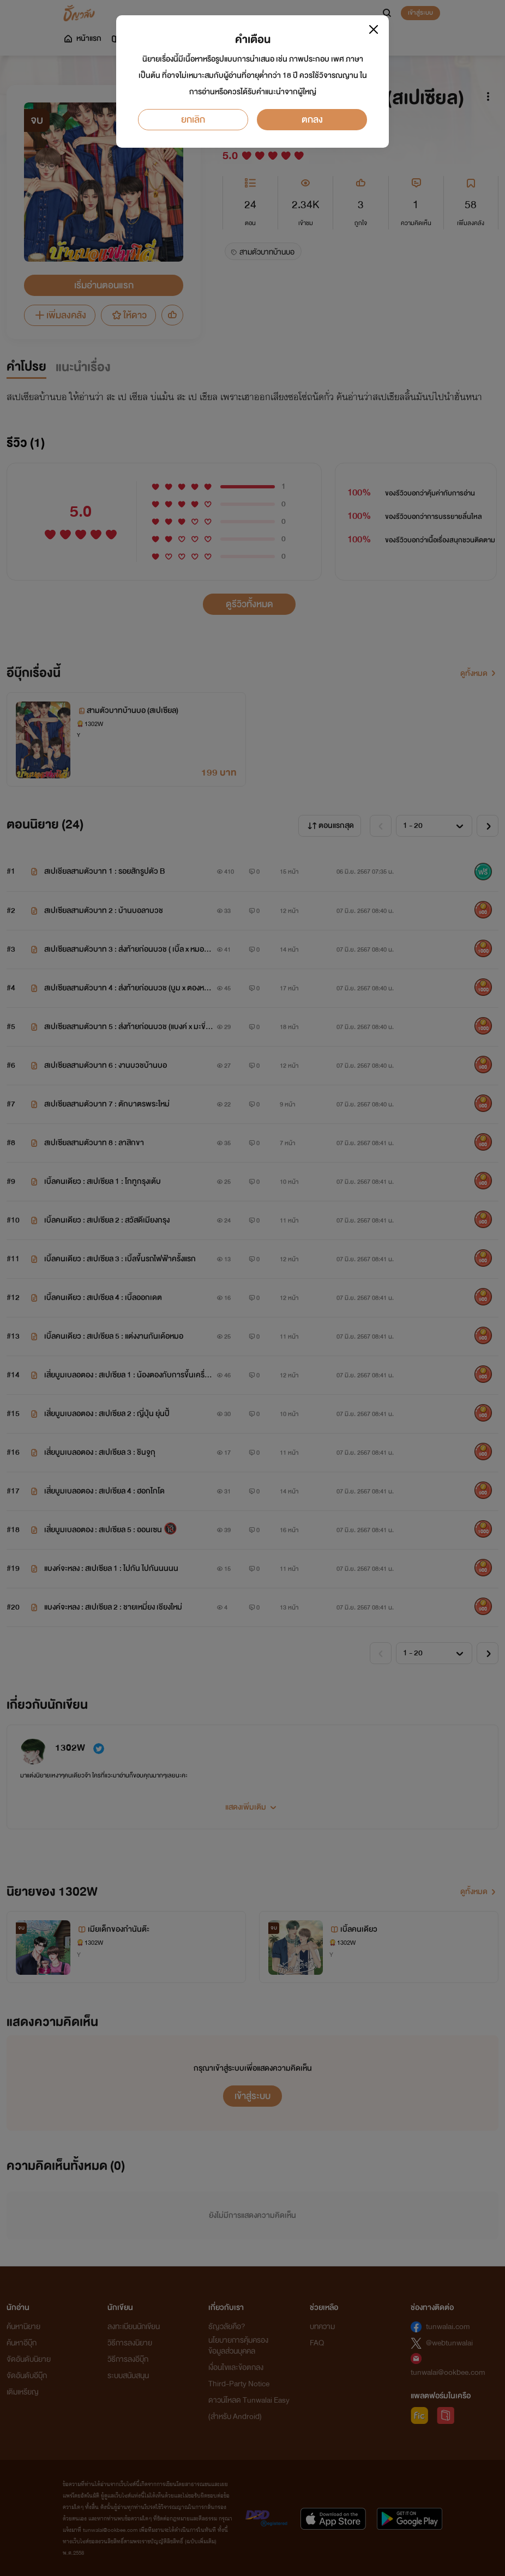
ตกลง (312, 120)
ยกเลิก (193, 120)
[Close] (373, 29)
